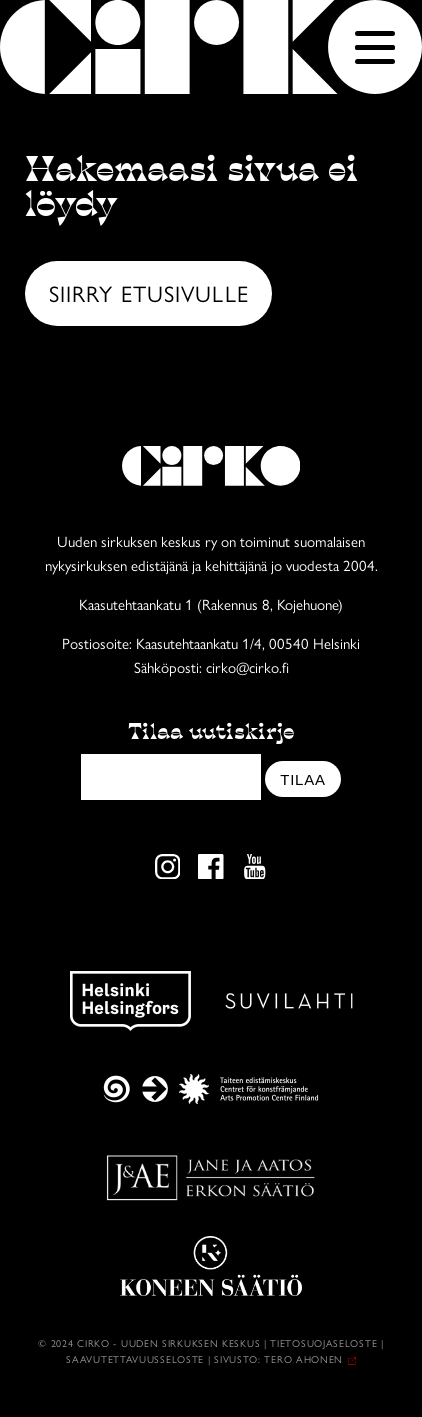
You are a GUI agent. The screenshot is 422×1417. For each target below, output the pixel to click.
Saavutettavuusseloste (135, 1359)
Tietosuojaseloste (323, 1343)
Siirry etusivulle (149, 292)
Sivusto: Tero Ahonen (278, 1359)
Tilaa (302, 779)
